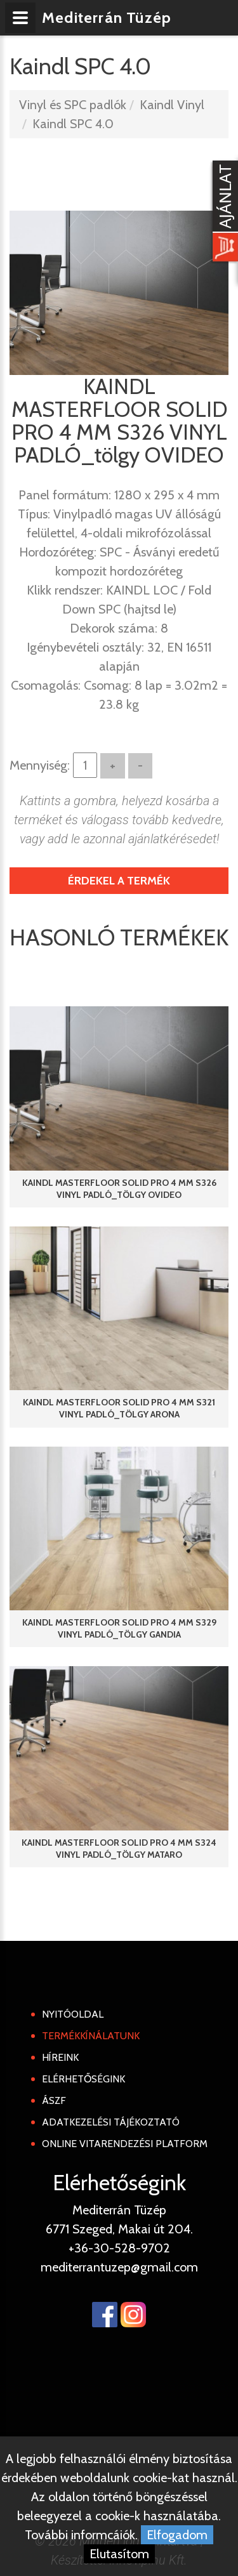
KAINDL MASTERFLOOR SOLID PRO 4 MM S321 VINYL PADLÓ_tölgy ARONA (119, 1408)
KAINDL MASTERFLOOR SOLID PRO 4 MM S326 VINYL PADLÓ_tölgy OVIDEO (119, 1188)
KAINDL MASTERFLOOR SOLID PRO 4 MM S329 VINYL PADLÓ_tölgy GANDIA (119, 1628)
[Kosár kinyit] (223, 212)
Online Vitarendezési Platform (125, 2144)
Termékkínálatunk (91, 2036)
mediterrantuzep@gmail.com (119, 2267)
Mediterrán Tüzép (106, 17)
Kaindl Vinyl (172, 104)
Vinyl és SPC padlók (72, 104)
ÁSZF (54, 2100)
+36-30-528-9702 (119, 2248)
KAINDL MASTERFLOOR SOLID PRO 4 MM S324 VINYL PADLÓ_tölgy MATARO (119, 1848)
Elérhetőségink (83, 2079)
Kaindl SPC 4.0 (73, 123)
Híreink (60, 2057)
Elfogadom (177, 2534)
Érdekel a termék (119, 881)
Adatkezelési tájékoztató (111, 2122)
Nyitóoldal (72, 2014)
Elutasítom (119, 2553)
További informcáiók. (81, 2534)
